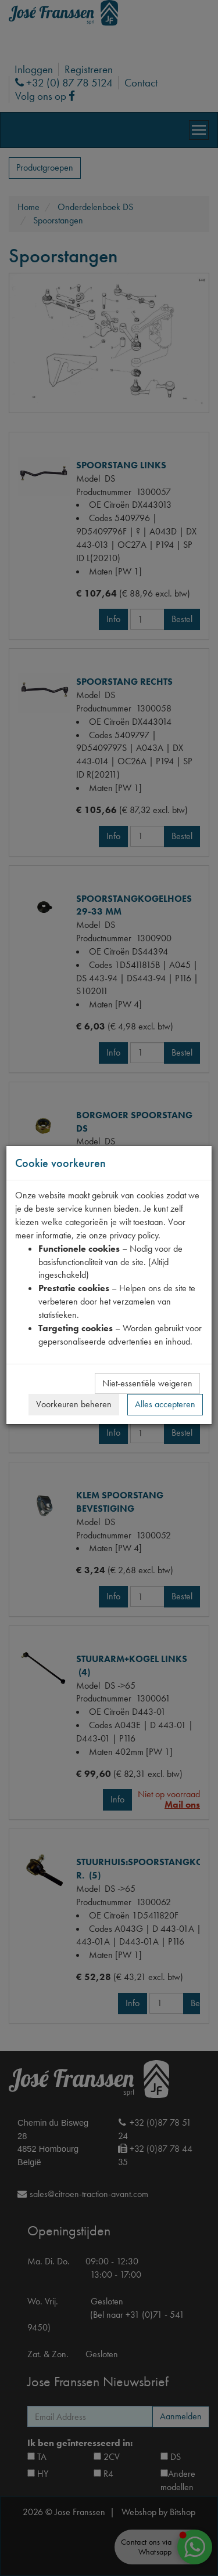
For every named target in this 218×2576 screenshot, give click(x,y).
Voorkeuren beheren (74, 1404)
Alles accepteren (165, 1404)
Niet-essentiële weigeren (147, 1383)
